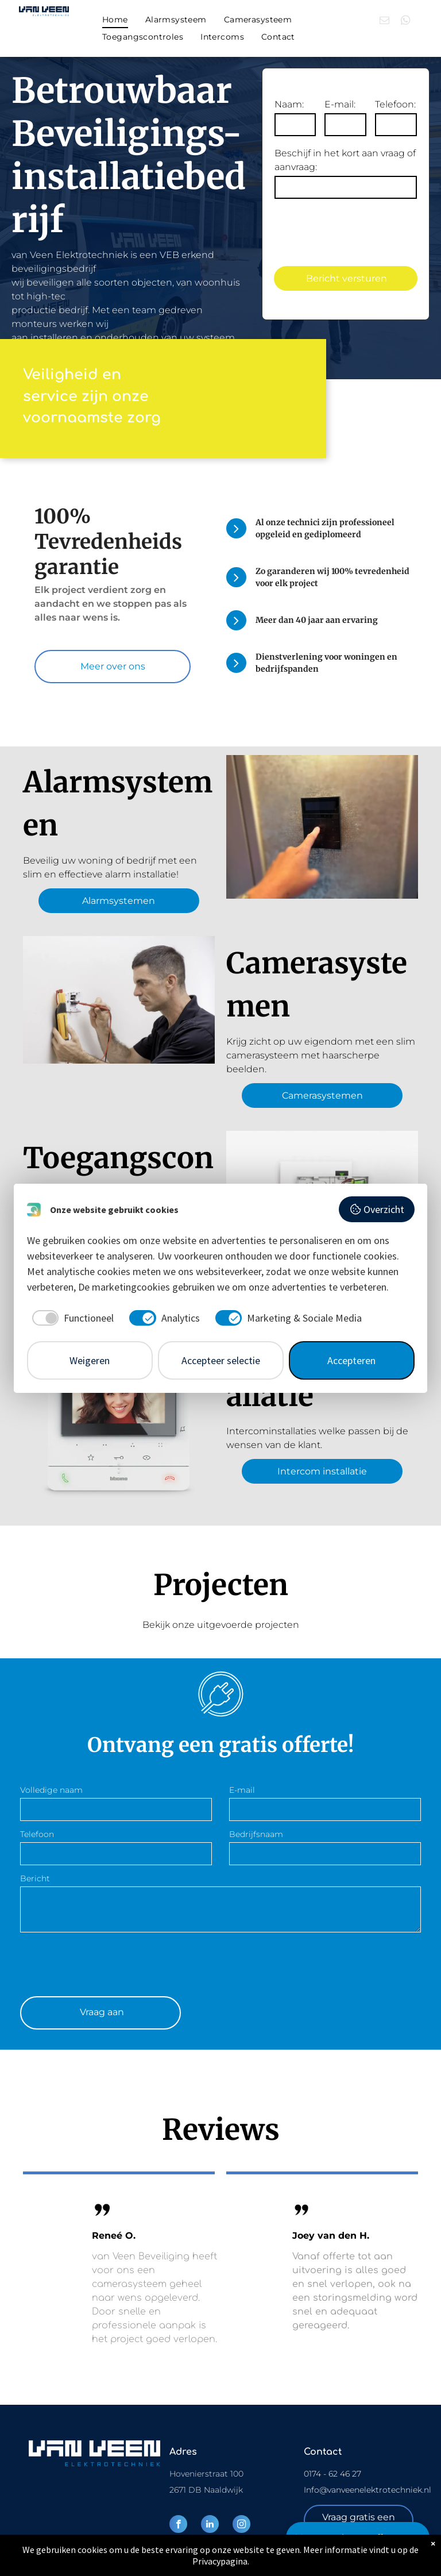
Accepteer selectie (220, 1360)
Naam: (289, 104)
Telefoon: (395, 104)
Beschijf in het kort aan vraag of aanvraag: (345, 160)
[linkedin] (210, 2525)
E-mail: (339, 104)
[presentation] (107, 1962)
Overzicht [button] (376, 1209)
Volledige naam (51, 1790)
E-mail (242, 1790)
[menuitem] (115, 20)
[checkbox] (70, 1318)
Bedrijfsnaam (256, 1834)
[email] (384, 21)
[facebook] (178, 2525)
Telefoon (37, 1834)
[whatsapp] (406, 21)
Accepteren (351, 1360)
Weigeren (89, 1360)
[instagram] (241, 2525)
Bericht (35, 1878)
